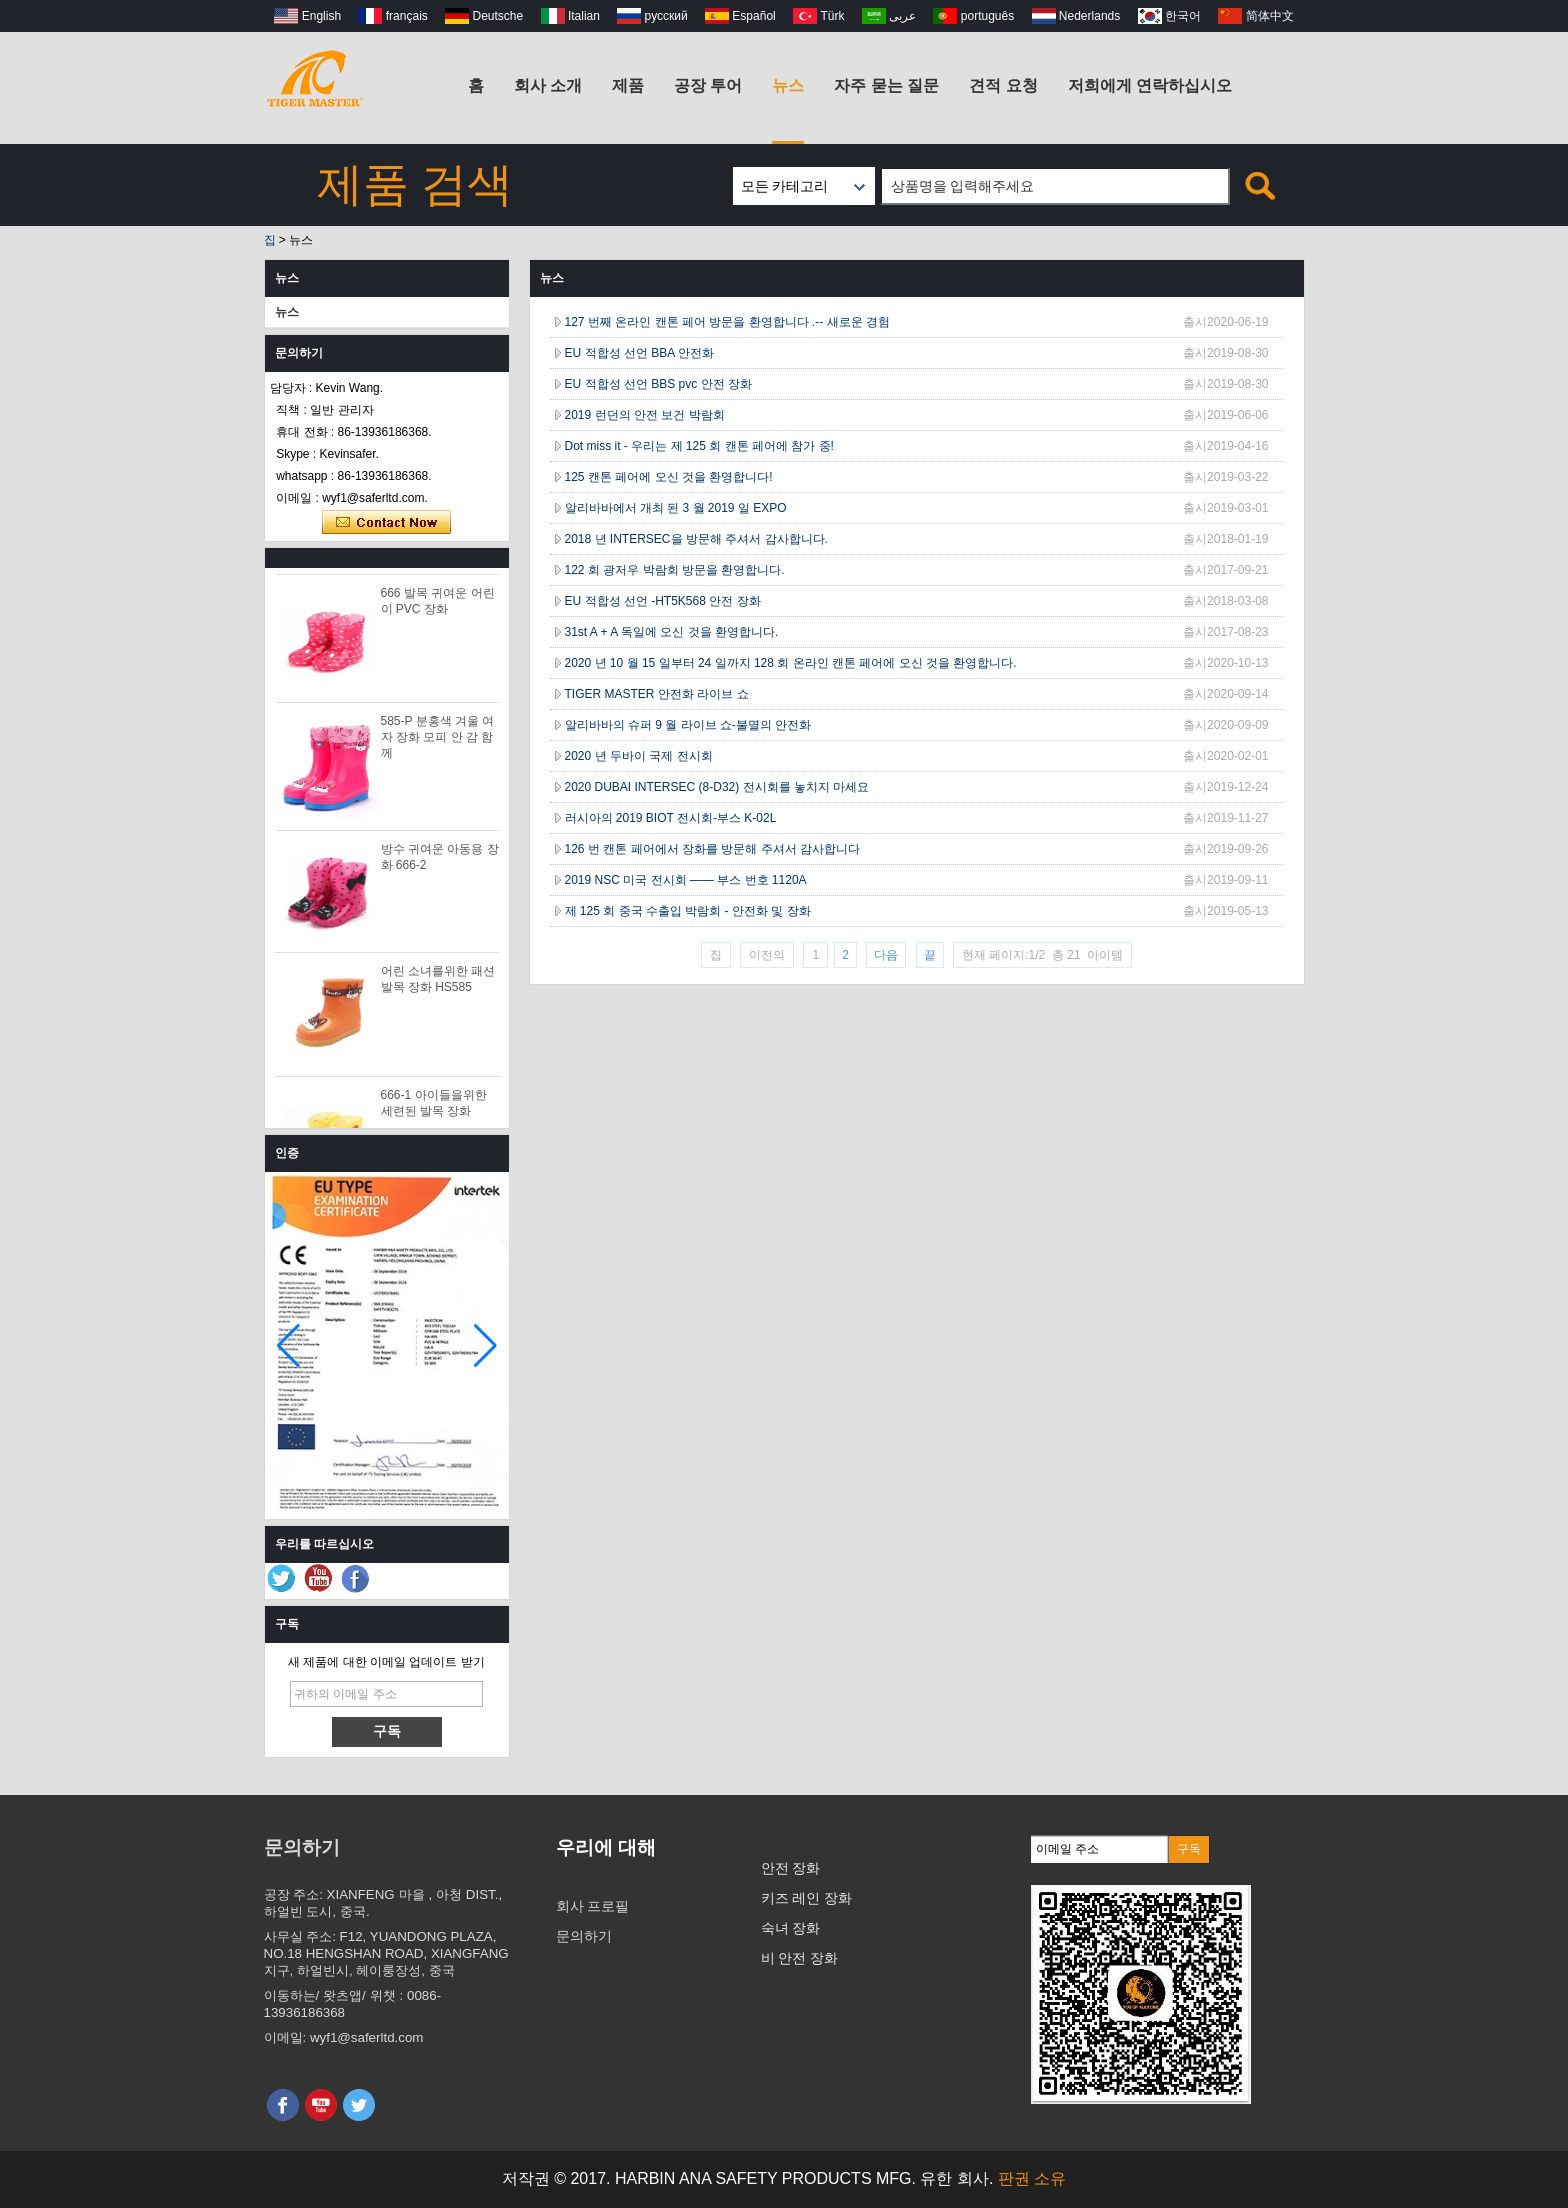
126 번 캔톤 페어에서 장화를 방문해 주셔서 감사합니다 (712, 849)
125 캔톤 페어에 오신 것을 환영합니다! (669, 477)
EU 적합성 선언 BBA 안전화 (639, 353)
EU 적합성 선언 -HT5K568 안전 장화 (663, 601)
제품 (628, 85)
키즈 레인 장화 (807, 1898)
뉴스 (788, 85)
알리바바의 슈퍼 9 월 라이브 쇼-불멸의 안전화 (688, 725)
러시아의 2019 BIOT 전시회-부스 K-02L (671, 818)
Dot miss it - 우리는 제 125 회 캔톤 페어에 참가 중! (699, 446)
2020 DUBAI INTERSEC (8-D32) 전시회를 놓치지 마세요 (717, 787)
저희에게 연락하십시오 (1150, 85)
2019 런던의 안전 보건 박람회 (645, 415)
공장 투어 (708, 85)
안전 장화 (791, 1868)
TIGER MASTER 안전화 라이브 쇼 (657, 694)
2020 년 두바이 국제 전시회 (639, 756)
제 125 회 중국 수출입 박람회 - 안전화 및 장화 (688, 911)
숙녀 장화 (791, 1928)
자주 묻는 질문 (886, 85)
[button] (485, 1346)
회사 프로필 (593, 1906)
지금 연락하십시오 (386, 523)
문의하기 (584, 1936)
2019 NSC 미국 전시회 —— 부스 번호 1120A (686, 880)
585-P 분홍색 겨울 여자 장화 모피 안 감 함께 (438, 740)
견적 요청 (1003, 85)
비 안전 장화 (800, 1958)
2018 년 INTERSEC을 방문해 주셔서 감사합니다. (696, 539)
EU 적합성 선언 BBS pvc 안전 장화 (658, 384)
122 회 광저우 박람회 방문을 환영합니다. (675, 570)
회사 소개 (548, 85)
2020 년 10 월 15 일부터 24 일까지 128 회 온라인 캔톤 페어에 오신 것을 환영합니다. (791, 663)
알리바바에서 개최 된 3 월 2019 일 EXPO (676, 508)
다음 (886, 955)
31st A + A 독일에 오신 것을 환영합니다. (672, 632)
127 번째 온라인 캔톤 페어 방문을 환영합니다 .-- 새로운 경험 (727, 322)
